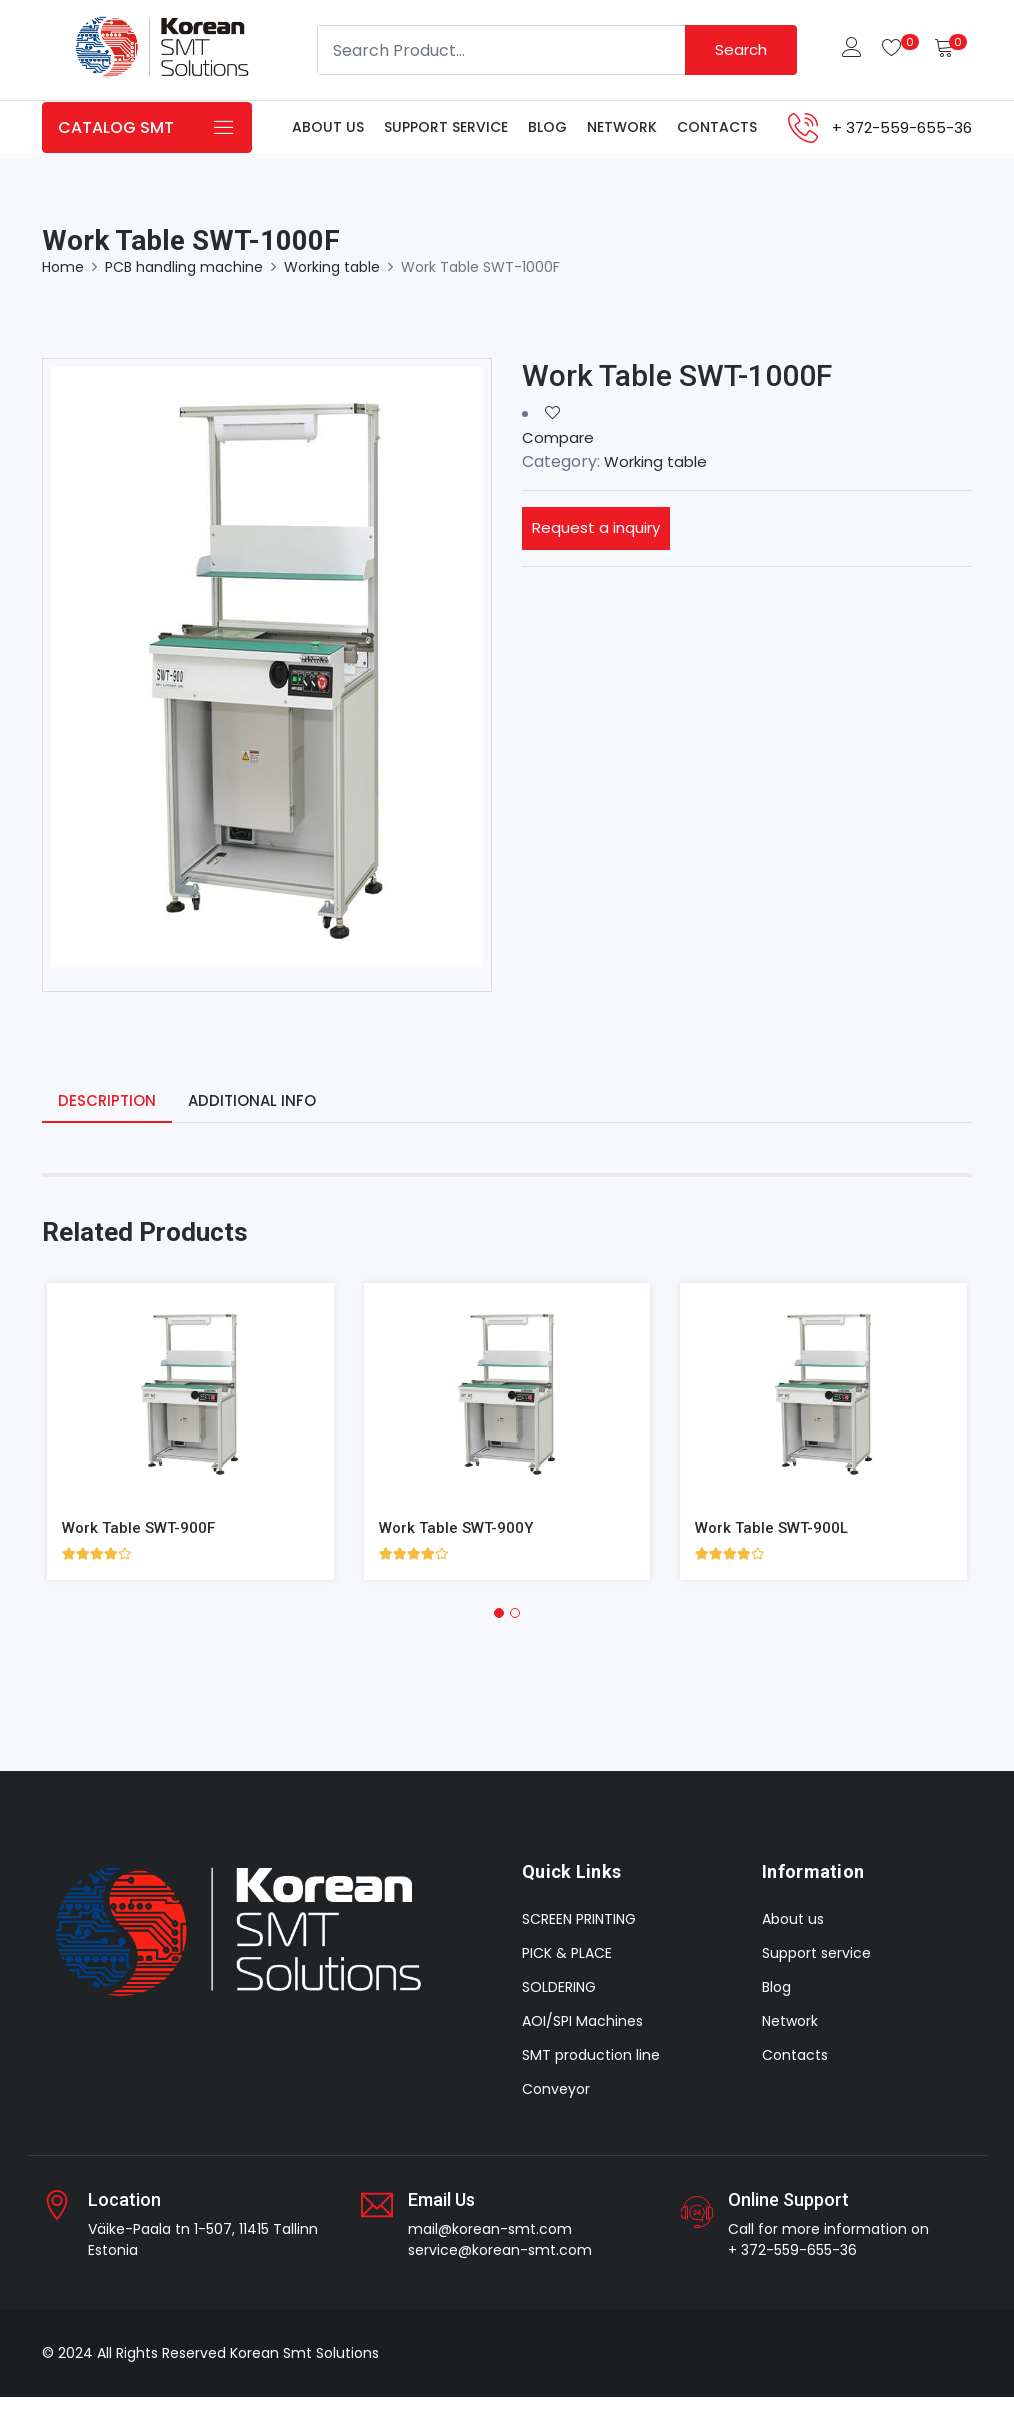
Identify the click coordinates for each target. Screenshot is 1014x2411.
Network (622, 133)
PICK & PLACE (567, 1967)
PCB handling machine (184, 279)
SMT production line (591, 2069)
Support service (446, 133)
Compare (560, 449)
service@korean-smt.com (500, 2264)
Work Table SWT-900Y (459, 1540)
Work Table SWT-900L (775, 1540)
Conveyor (556, 2103)
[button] (499, 1626)
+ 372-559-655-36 (792, 2264)
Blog (547, 133)
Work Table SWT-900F (142, 1540)
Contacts (717, 133)
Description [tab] (109, 1113)
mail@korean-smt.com (490, 2243)
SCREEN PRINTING (579, 1933)
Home (63, 279)
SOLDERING (559, 2001)
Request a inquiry (598, 540)
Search (739, 49)
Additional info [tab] (259, 1113)
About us (328, 133)
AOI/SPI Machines (582, 2035)
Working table (332, 279)
